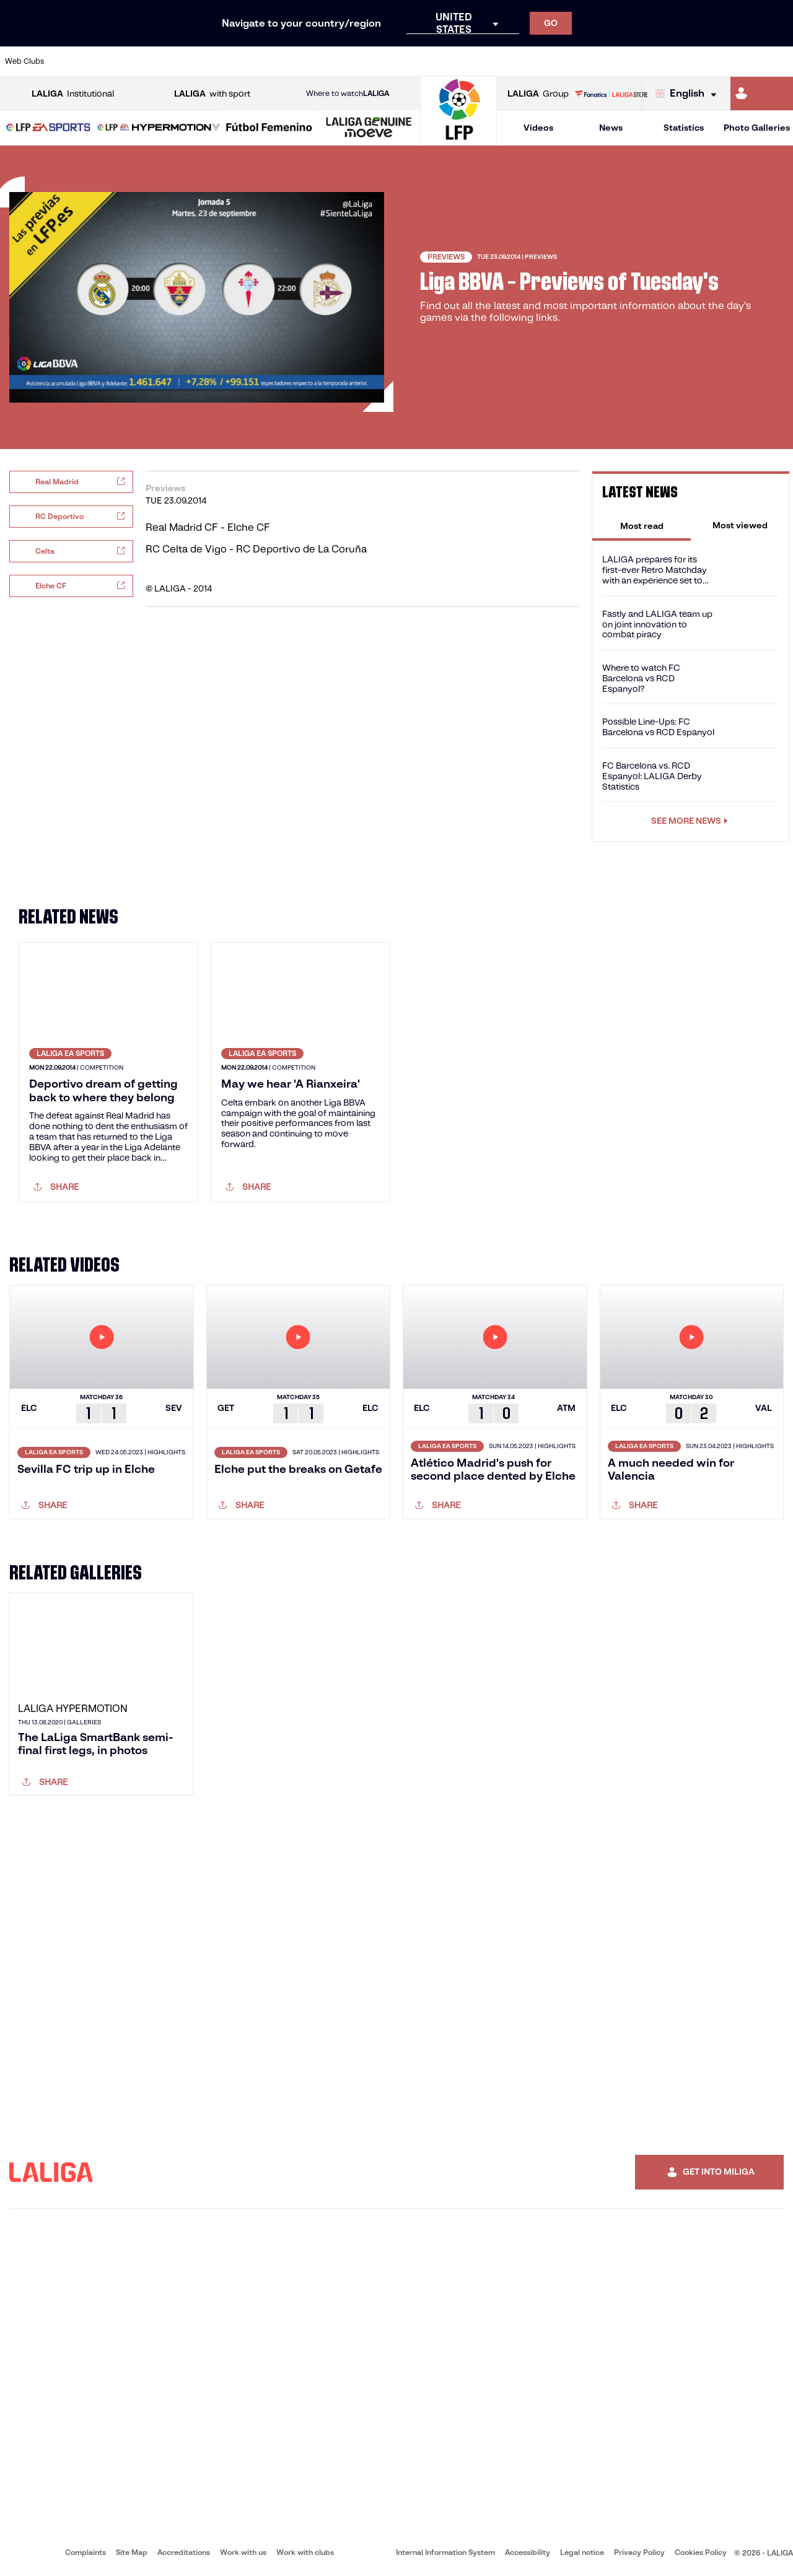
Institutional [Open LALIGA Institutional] (73, 94)
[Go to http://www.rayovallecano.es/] (406, 61)
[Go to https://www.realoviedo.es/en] (630, 61)
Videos (538, 128)
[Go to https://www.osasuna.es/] (146, 61)
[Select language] (689, 94)
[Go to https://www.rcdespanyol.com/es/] (481, 61)
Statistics (684, 128)
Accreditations (183, 2552)
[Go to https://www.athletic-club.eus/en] (72, 61)
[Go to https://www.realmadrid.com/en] (593, 61)
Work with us (243, 2552)
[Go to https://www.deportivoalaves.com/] (183, 61)
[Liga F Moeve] (269, 128)
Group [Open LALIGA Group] (538, 94)
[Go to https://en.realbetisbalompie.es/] (555, 61)
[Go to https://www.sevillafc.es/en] (704, 61)
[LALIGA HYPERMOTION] (159, 128)
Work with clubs (305, 2552)
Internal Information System (445, 2552)
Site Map (131, 2552)
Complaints (85, 2552)
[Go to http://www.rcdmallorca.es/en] (518, 61)
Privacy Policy (639, 2552)
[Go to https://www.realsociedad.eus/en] (667, 61)
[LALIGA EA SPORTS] (48, 128)
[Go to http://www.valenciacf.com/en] (741, 61)
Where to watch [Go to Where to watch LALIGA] (347, 93)
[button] (48, 128)
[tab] (641, 525)
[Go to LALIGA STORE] (611, 93)
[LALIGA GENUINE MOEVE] (369, 128)
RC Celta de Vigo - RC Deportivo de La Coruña (256, 549)
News (611, 128)
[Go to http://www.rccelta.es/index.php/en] (444, 61)
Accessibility (527, 2552)
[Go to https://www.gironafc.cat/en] (332, 61)
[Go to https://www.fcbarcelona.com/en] (257, 61)
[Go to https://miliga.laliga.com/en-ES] (761, 93)
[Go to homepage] (458, 139)
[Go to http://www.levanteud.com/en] (369, 61)
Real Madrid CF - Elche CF (208, 527)
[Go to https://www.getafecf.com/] (295, 61)
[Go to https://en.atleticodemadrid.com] (109, 61)
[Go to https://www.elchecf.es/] (220, 61)
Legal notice (582, 2552)
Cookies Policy (701, 2552)
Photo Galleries (757, 128)
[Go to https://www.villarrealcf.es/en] (778, 61)
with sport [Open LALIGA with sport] (212, 94)
